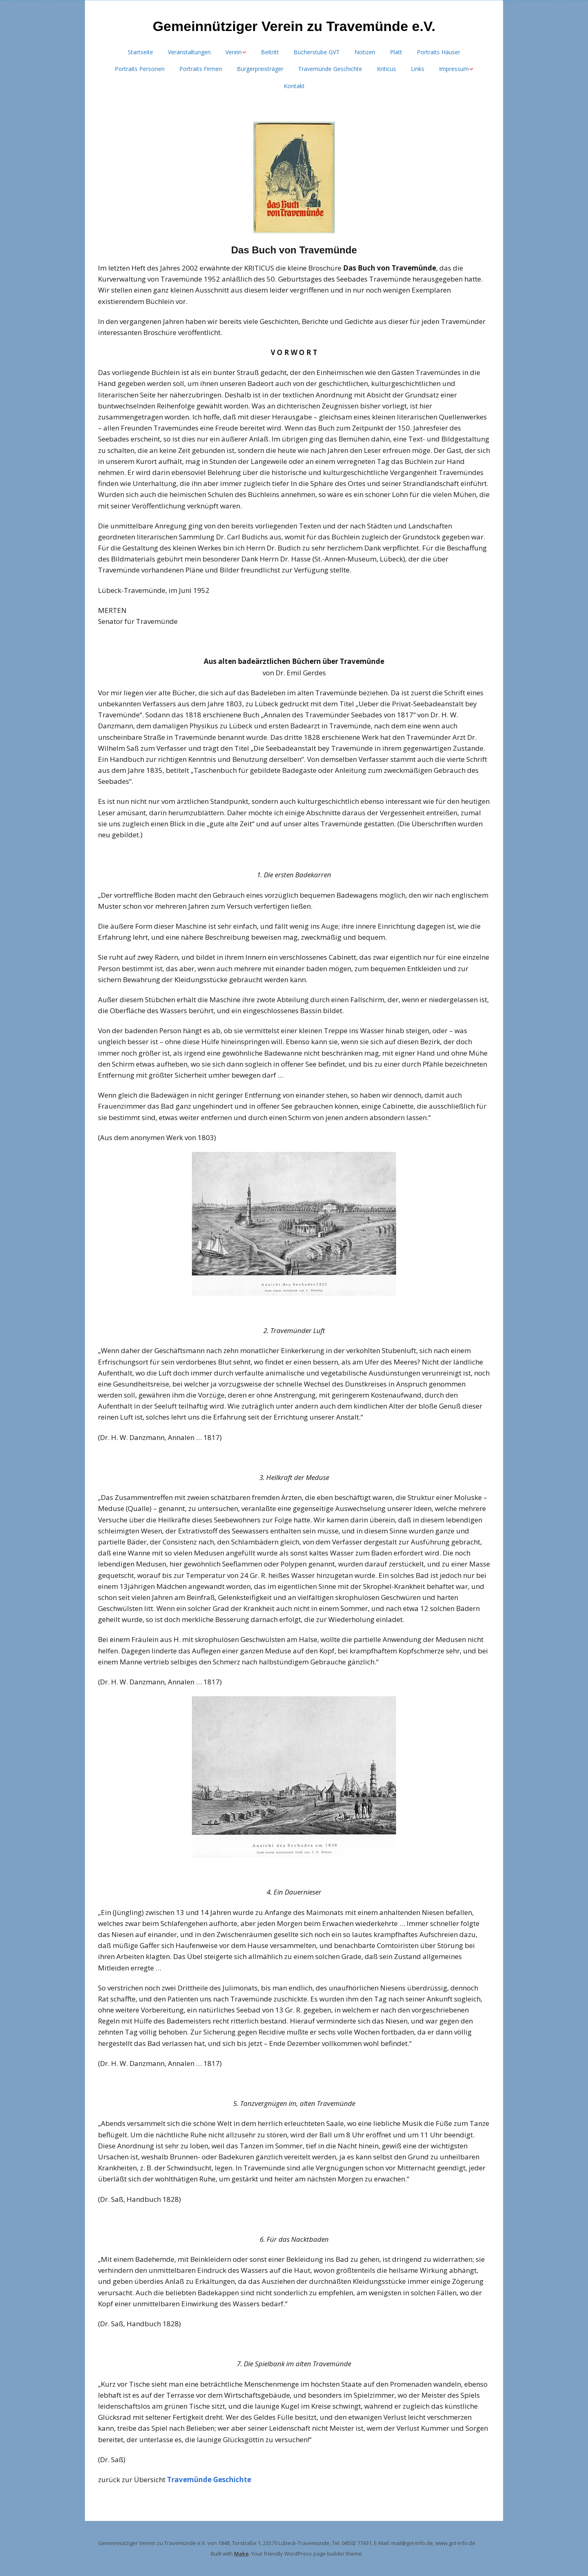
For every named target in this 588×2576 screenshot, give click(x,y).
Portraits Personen (140, 69)
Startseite (140, 52)
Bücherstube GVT (317, 52)
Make (241, 2553)
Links (417, 69)
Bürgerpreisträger (260, 69)
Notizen (364, 52)
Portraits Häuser (438, 52)
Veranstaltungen (189, 52)
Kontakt (294, 86)
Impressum (454, 69)
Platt (396, 52)
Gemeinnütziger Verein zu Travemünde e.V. (294, 26)
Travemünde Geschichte (330, 69)
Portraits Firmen (200, 69)
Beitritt (270, 52)
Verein (233, 52)
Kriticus (386, 69)
